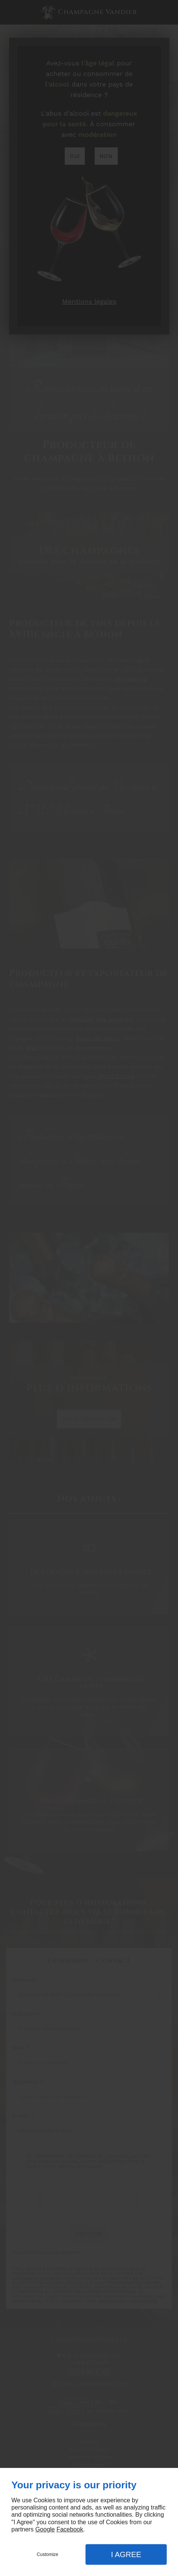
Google (45, 2529)
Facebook (69, 2529)
